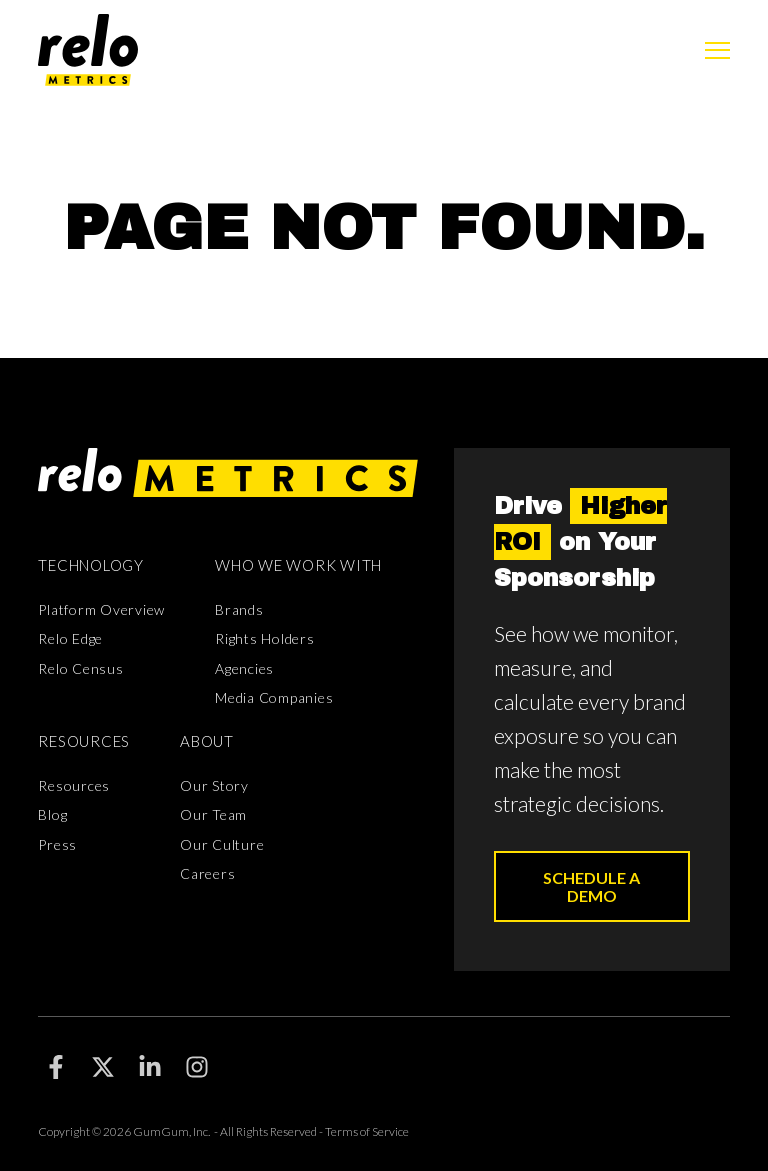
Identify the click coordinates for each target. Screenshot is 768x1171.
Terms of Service (367, 1131)
